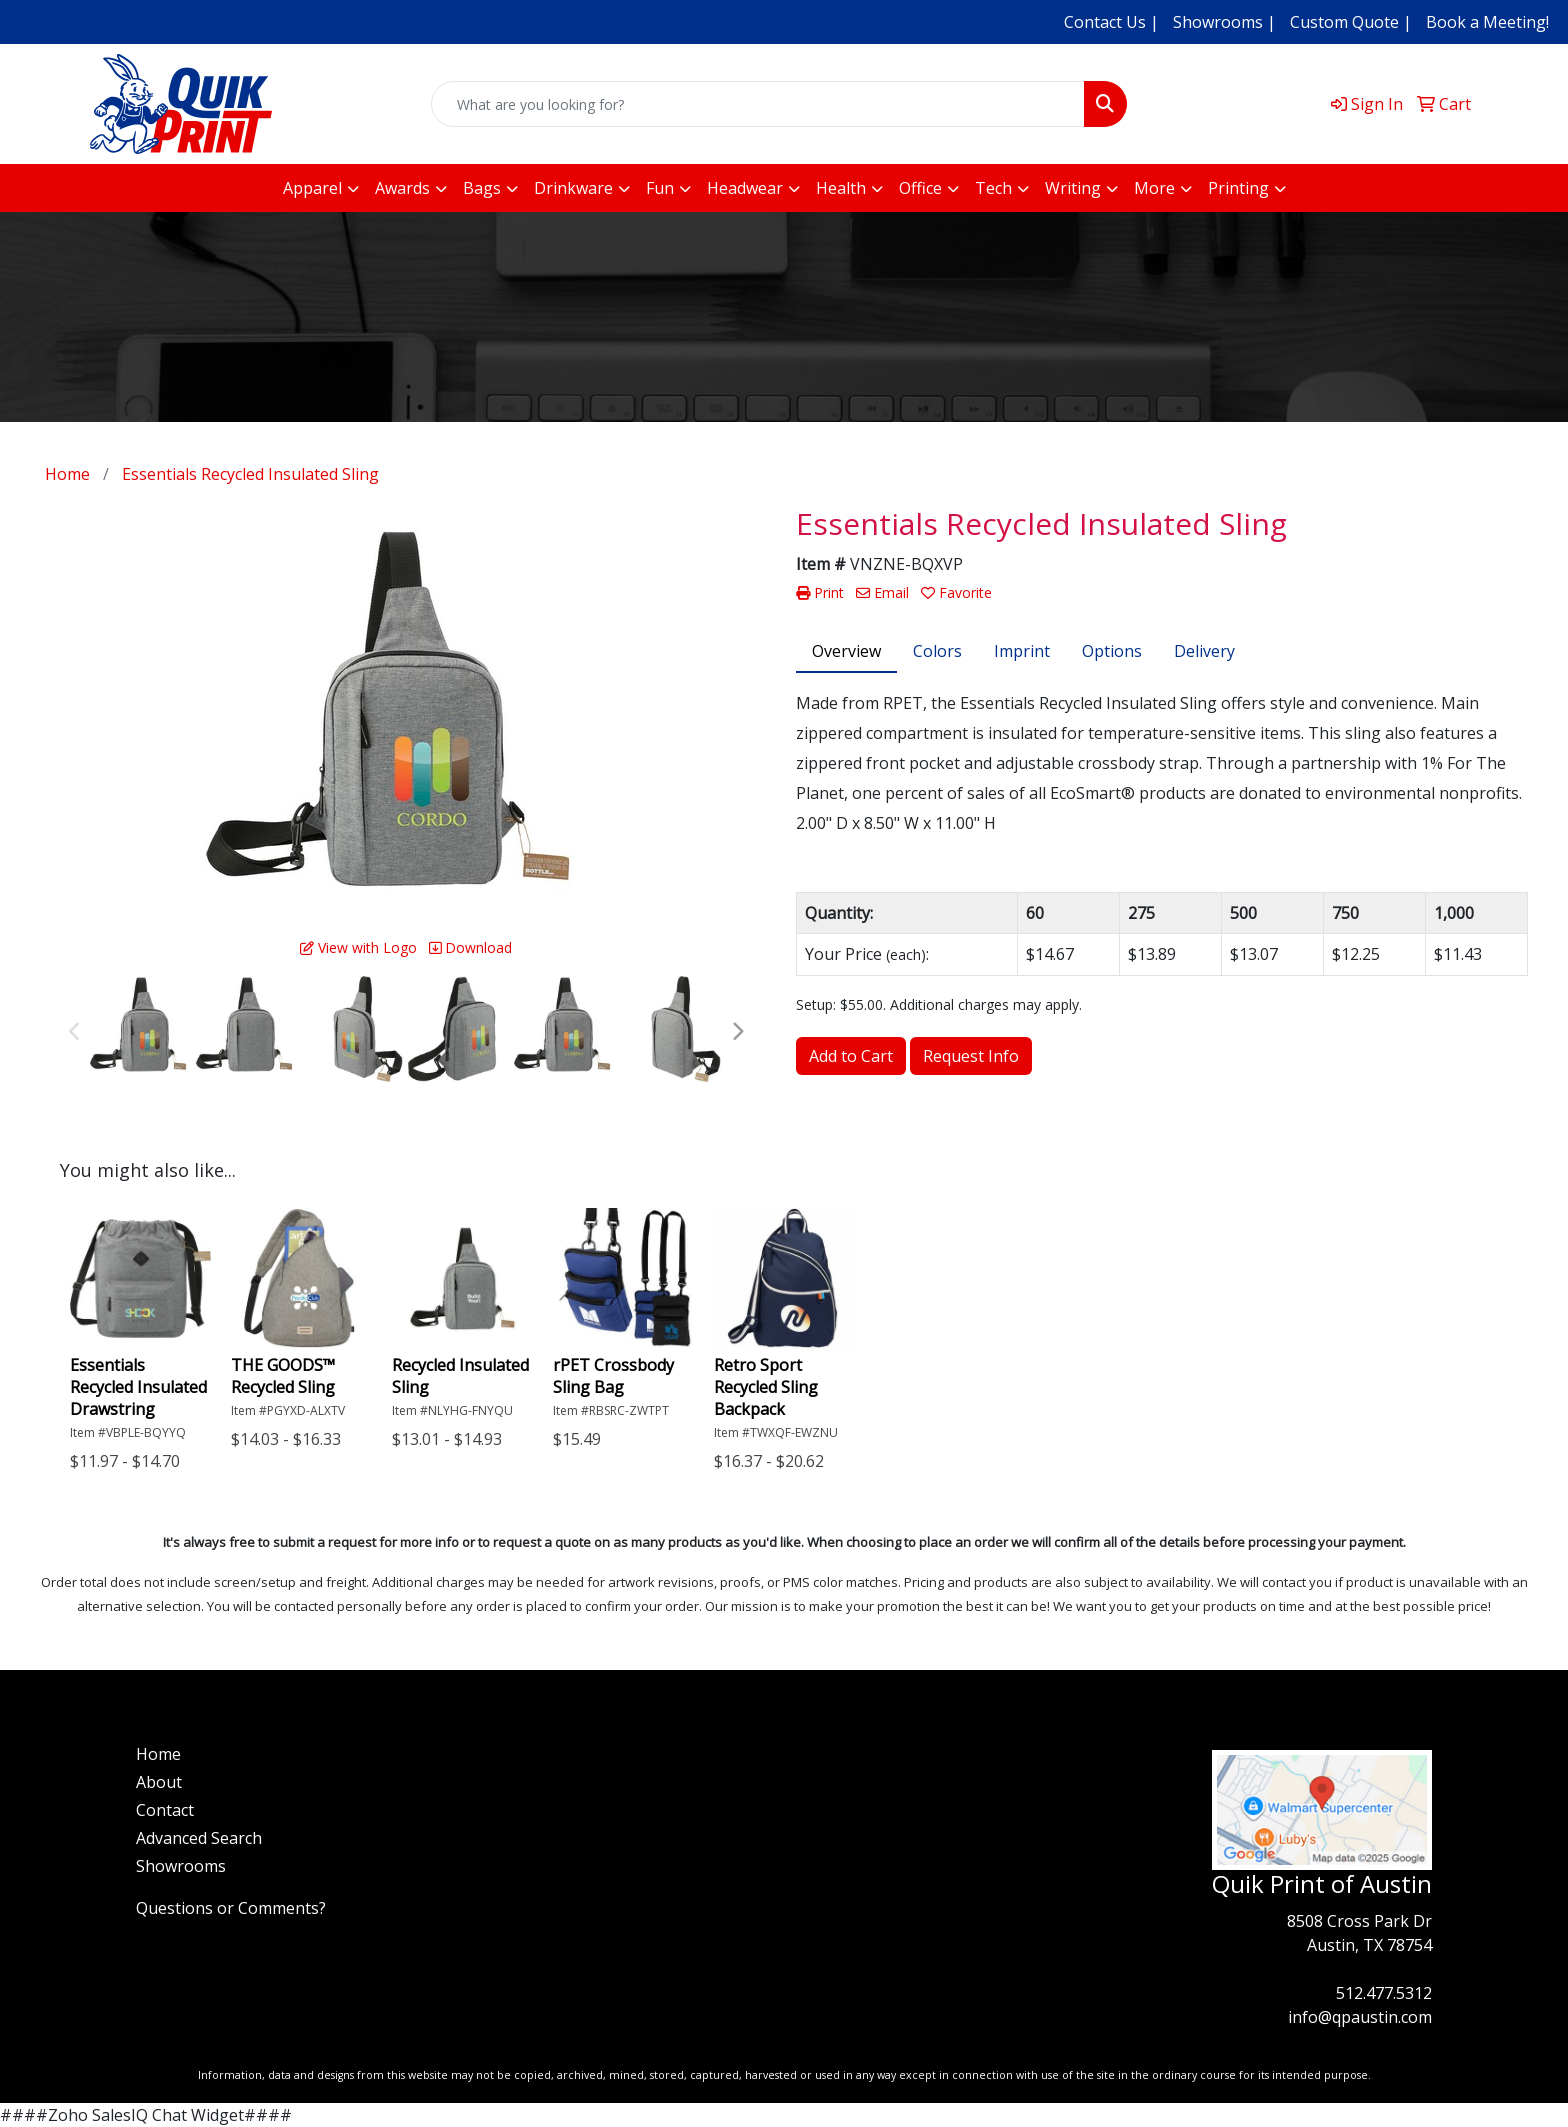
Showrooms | (1224, 22)
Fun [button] (660, 188)
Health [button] (841, 188)
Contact (165, 1810)
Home (158, 1754)
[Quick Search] (758, 104)
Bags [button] (482, 188)
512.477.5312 (1384, 1993)
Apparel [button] (312, 188)
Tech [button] (993, 188)
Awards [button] (402, 188)
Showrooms (181, 1866)
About (159, 1782)
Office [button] (920, 188)
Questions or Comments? (231, 1908)
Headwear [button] (745, 188)
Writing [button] (1073, 188)
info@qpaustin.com (1360, 2017)
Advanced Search (199, 1838)
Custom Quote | (1351, 22)
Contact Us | (1111, 22)
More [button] (1154, 188)
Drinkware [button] (573, 188)
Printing (1238, 188)
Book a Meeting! (1487, 22)
